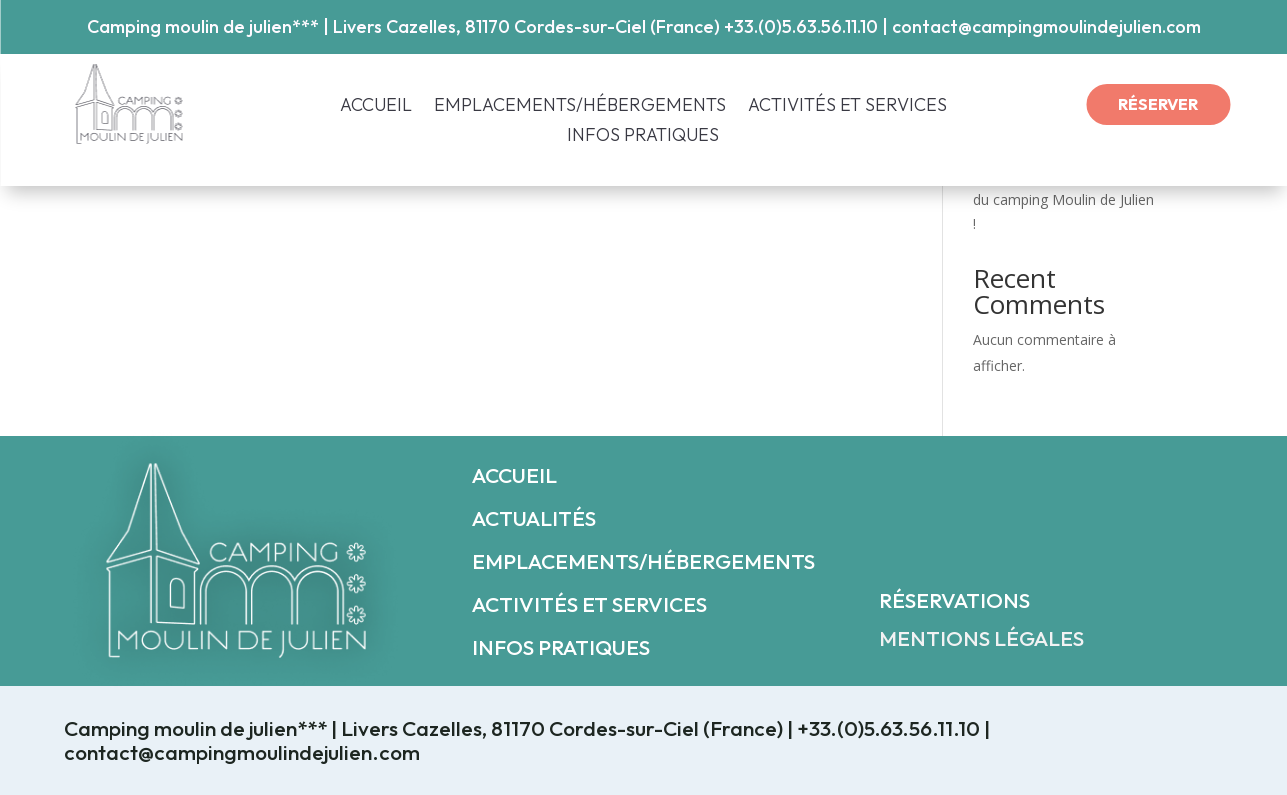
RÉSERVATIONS (954, 600)
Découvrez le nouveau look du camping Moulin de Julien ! (1063, 199)
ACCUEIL (376, 107)
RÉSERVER (1158, 104)
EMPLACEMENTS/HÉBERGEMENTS (580, 107)
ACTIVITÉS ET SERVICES (847, 107)
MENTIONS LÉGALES (981, 638)
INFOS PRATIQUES (643, 137)
